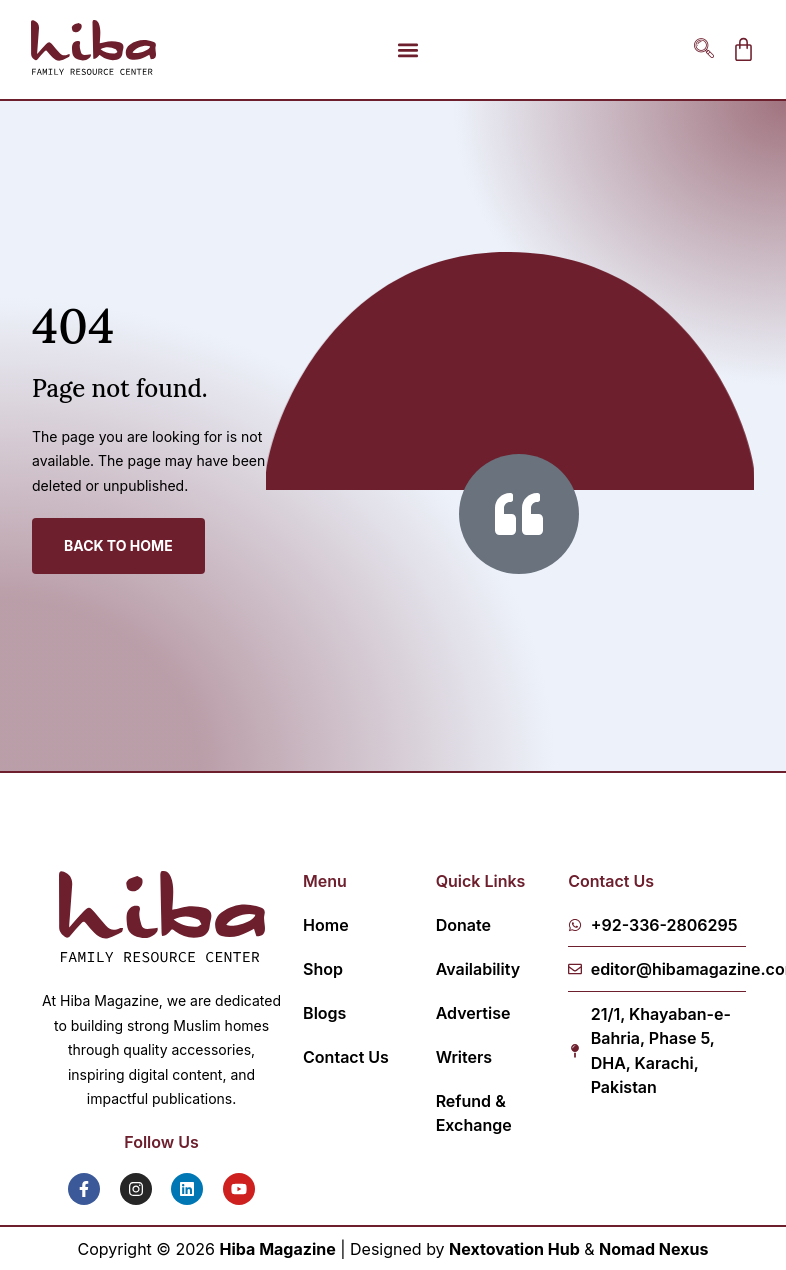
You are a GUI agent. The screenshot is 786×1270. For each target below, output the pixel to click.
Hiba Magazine (278, 1249)
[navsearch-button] (704, 50)
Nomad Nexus (653, 1249)
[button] (407, 49)
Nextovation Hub (514, 1249)
